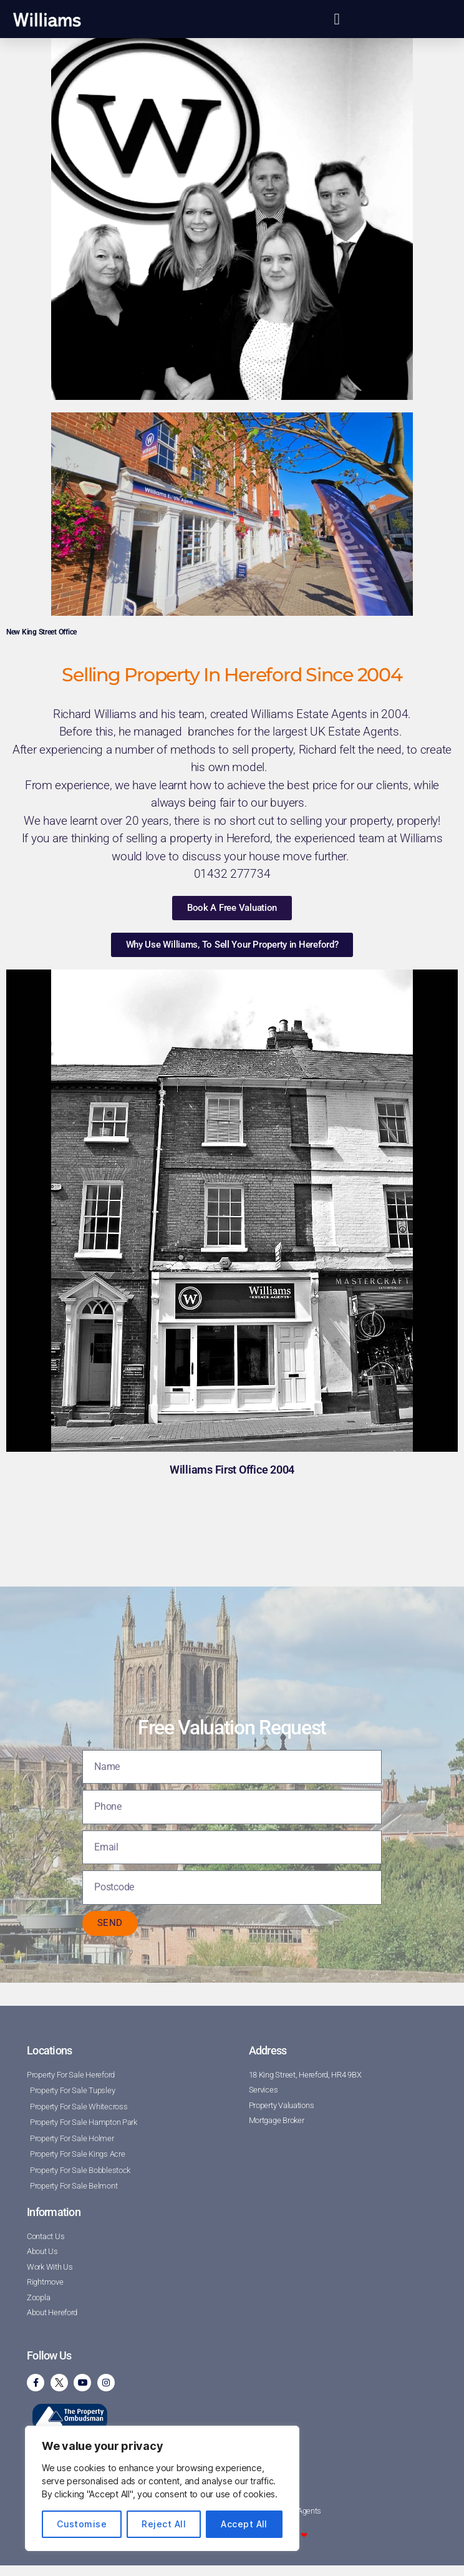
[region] (162, 2488)
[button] (336, 19)
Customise (82, 2524)
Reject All (164, 2524)
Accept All (244, 2524)
